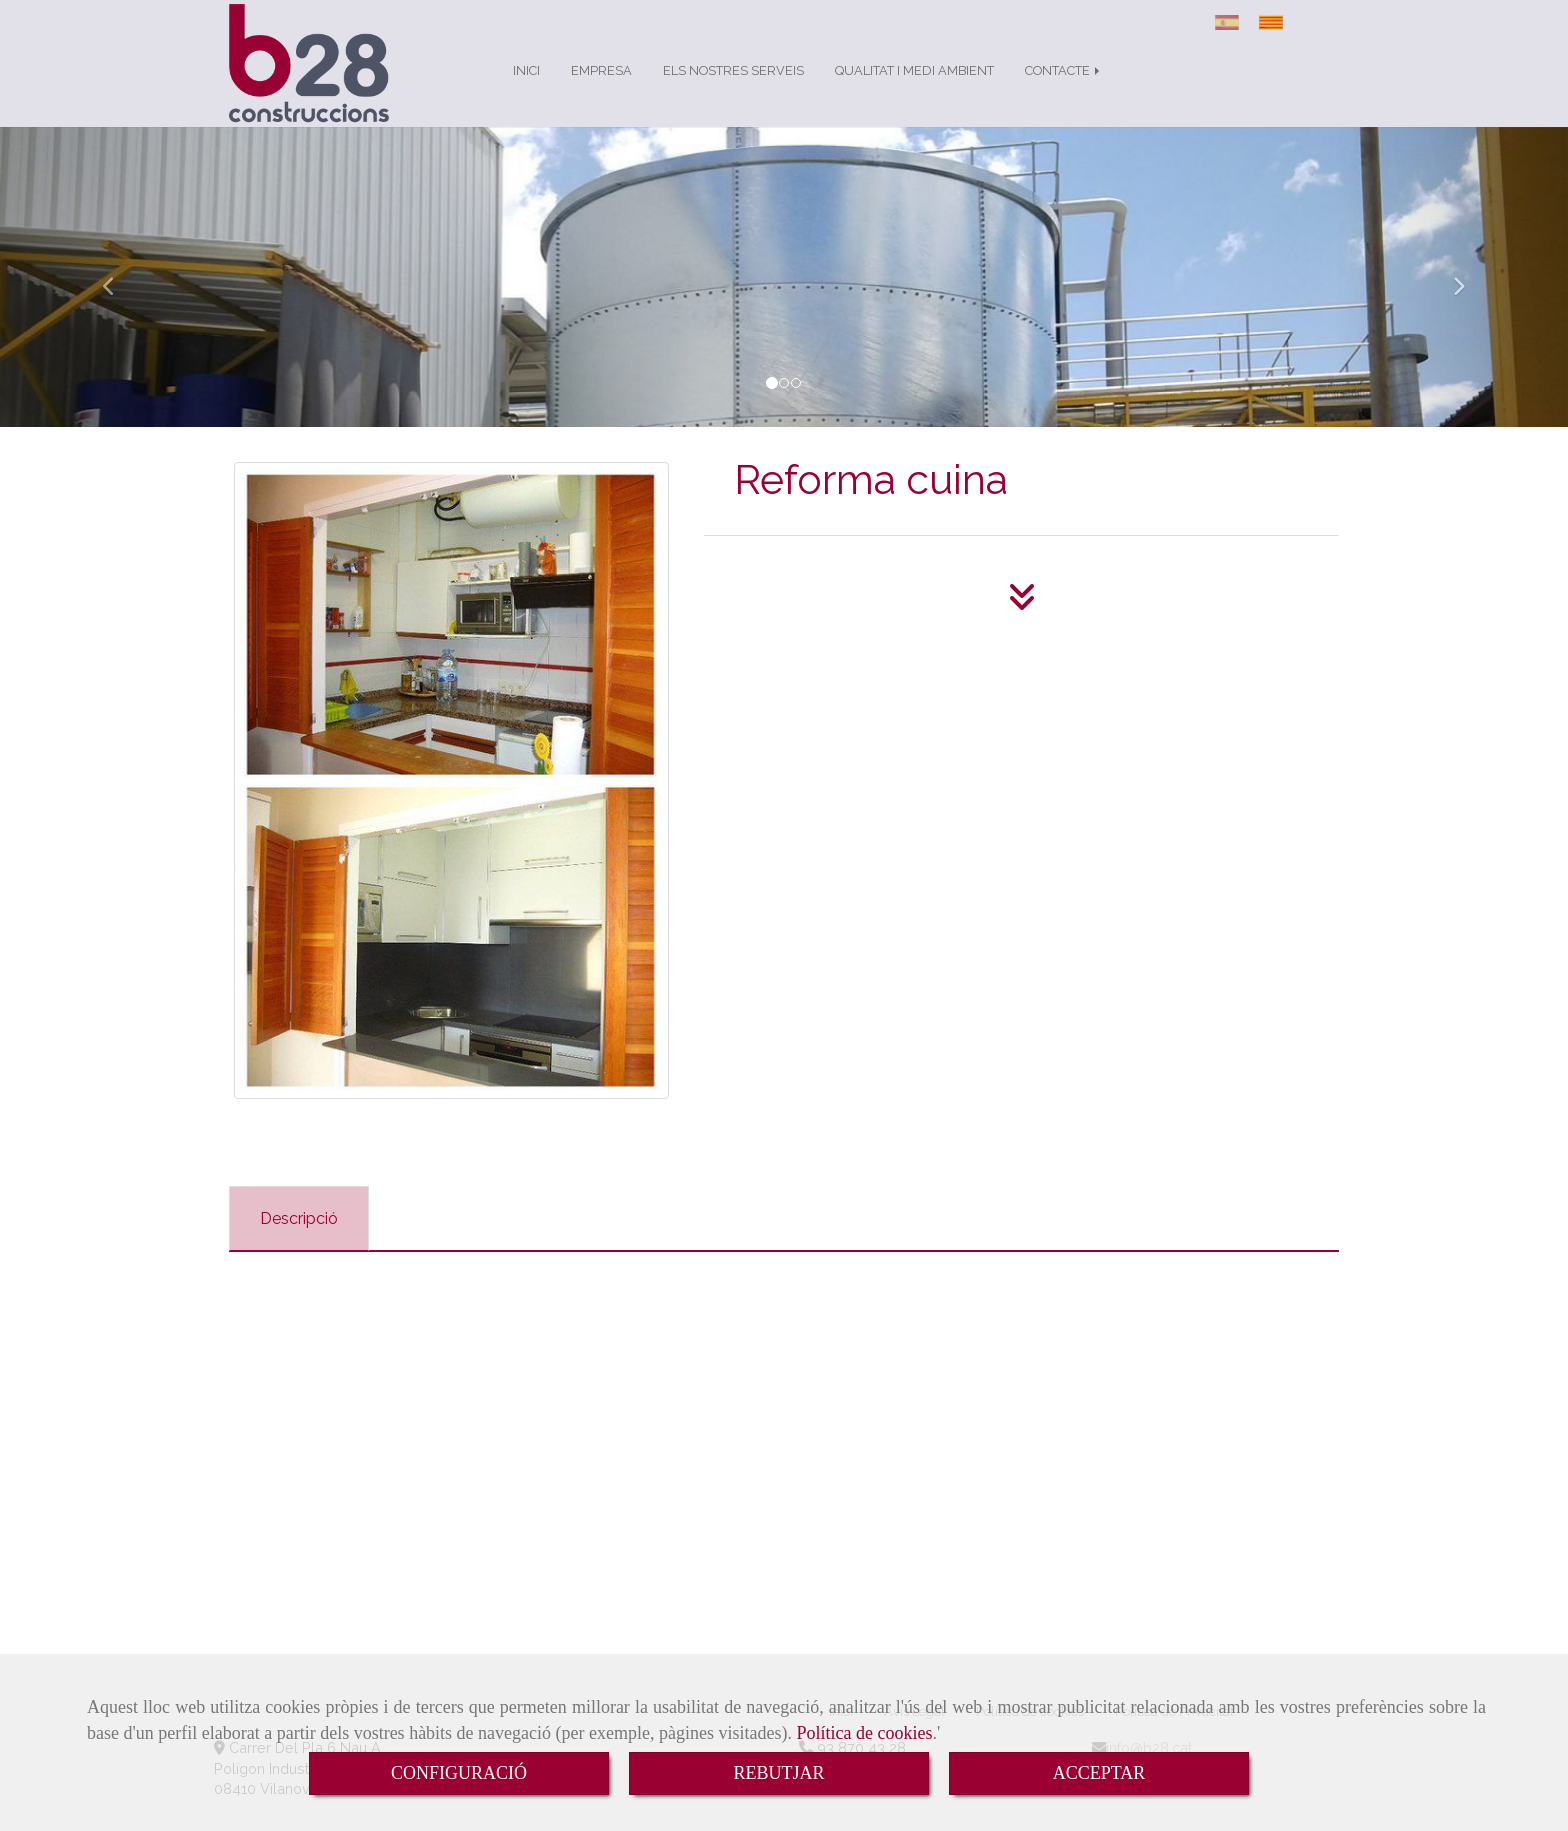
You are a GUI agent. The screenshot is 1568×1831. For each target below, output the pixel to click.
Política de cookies (865, 1733)
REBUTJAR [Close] (778, 1773)
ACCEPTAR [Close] (1099, 1773)
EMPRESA (601, 90)
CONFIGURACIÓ (459, 1773)
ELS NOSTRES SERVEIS (733, 90)
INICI (526, 90)
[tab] (299, 1238)
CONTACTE (1064, 90)
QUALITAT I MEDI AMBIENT (914, 90)
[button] (117, 297)
